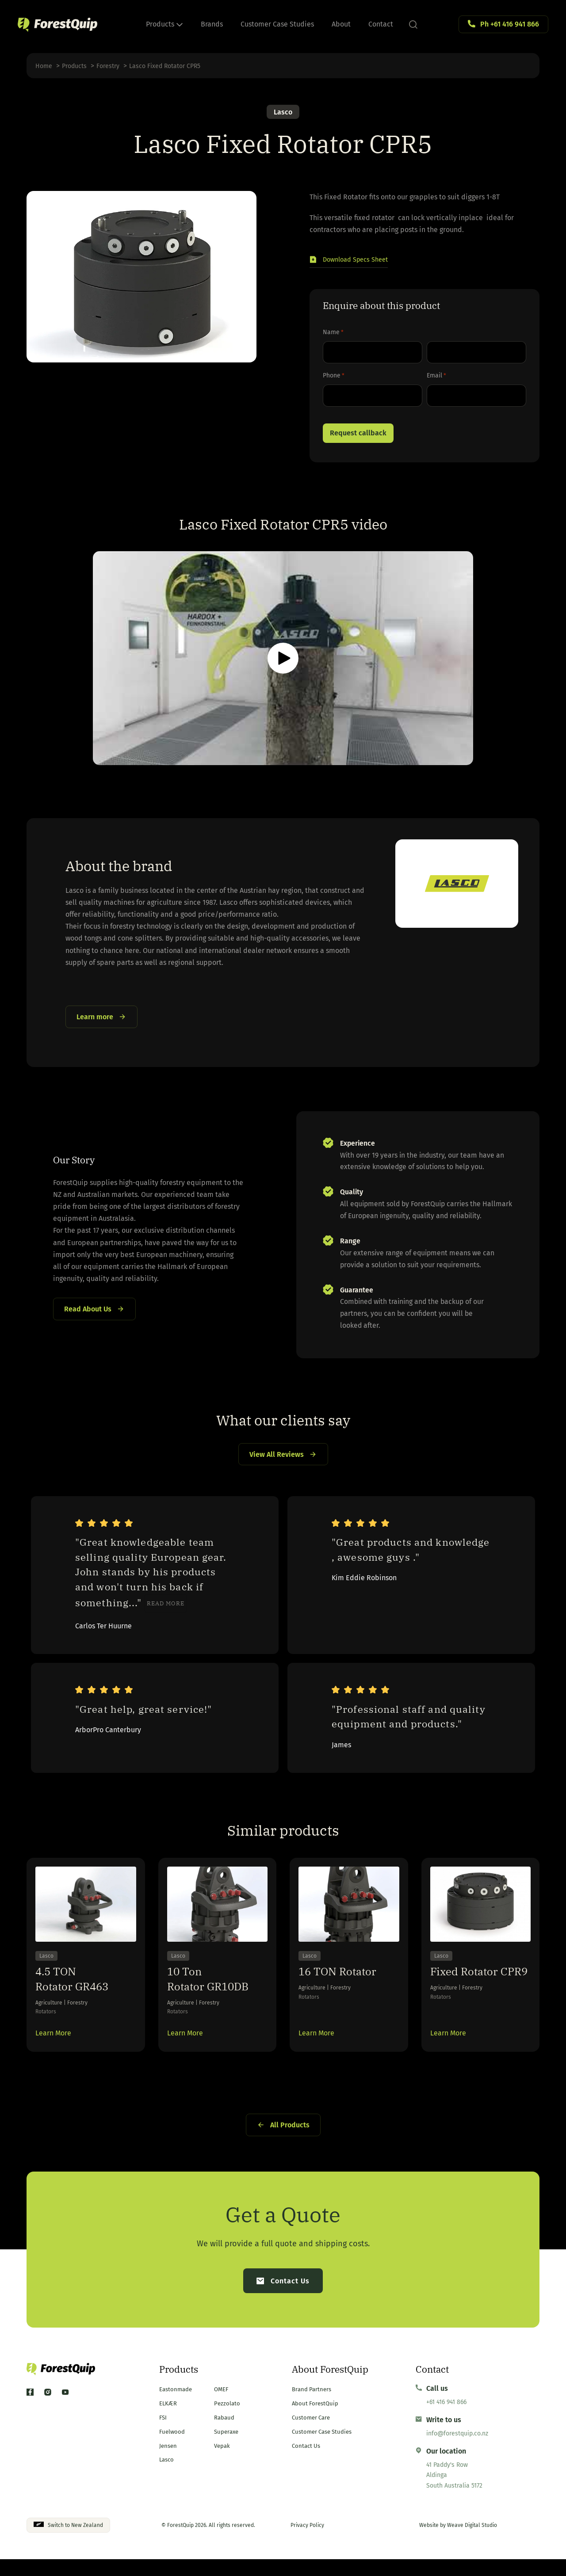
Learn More (53, 2049)
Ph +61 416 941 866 (509, 24)
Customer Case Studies (277, 24)
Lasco (283, 112)
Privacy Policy (307, 2541)
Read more (165, 1617)
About (341, 24)
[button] (353, 261)
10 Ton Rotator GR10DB (208, 1995)
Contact (380, 24)
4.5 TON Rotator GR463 (71, 1995)
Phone (333, 376)
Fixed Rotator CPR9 (479, 1988)
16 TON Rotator (337, 1988)
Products (164, 24)
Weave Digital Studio (472, 2541)
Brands (212, 24)
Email (436, 376)
